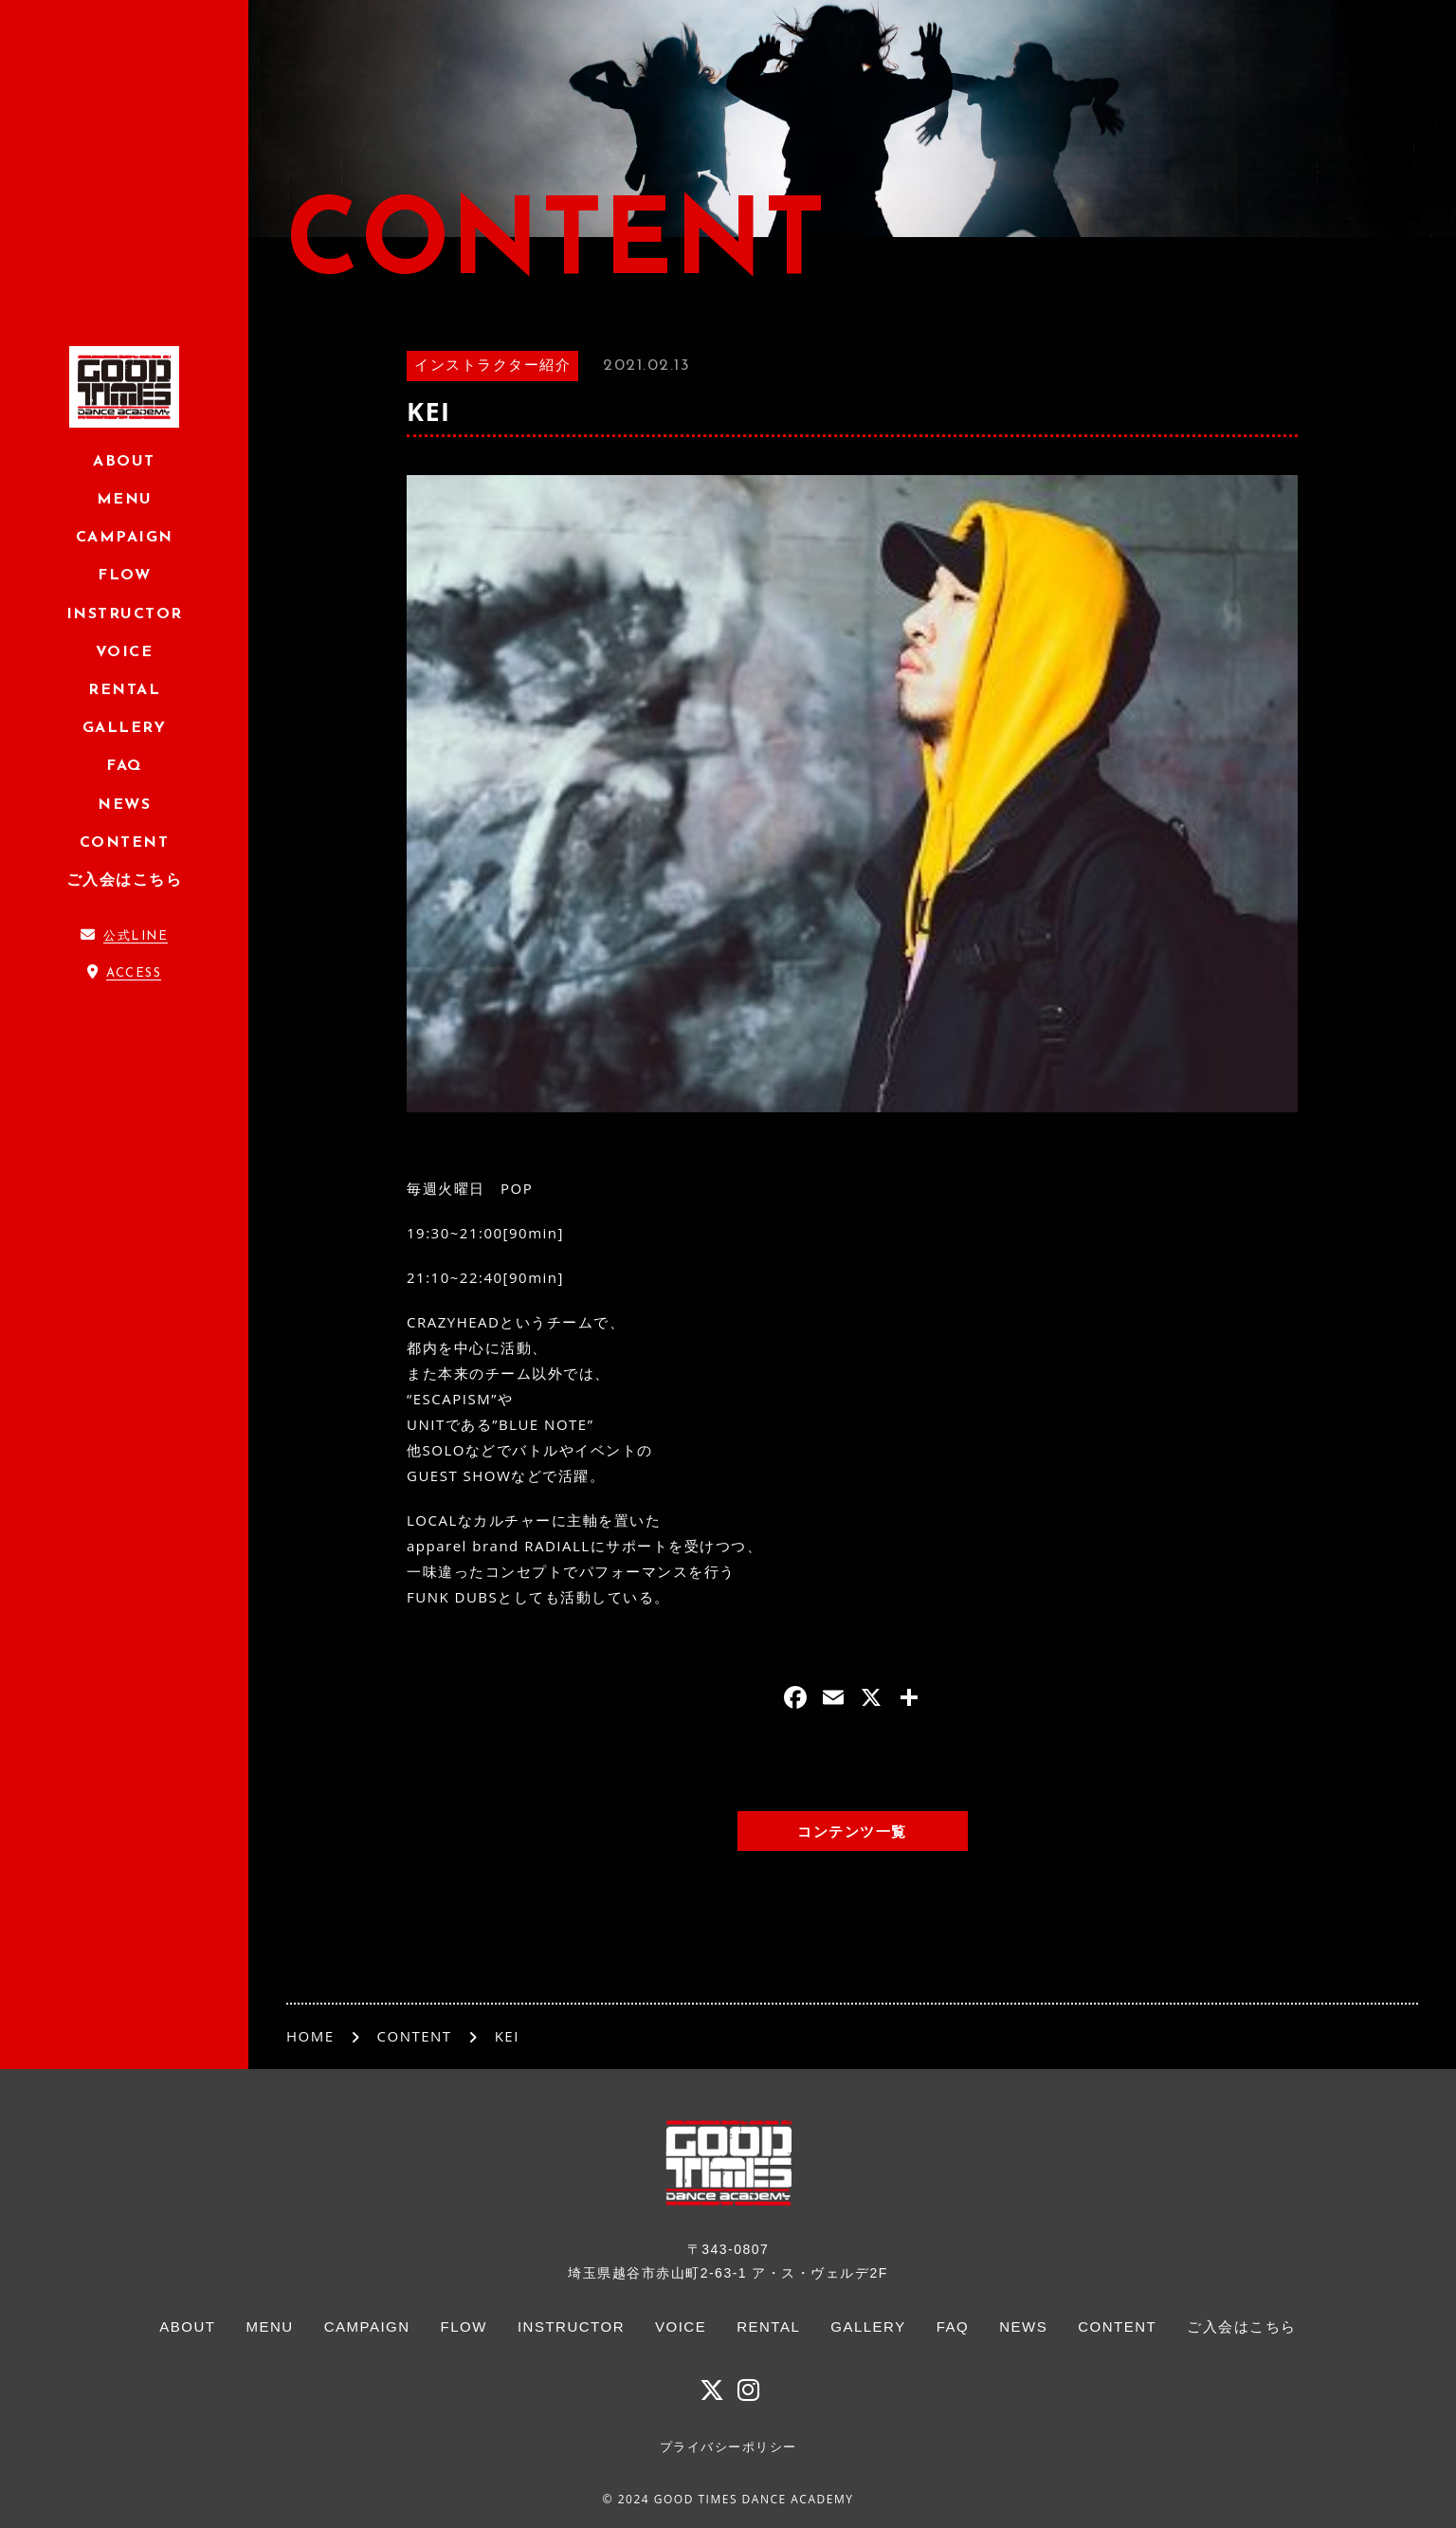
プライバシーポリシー (728, 2447)
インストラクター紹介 (492, 366)
